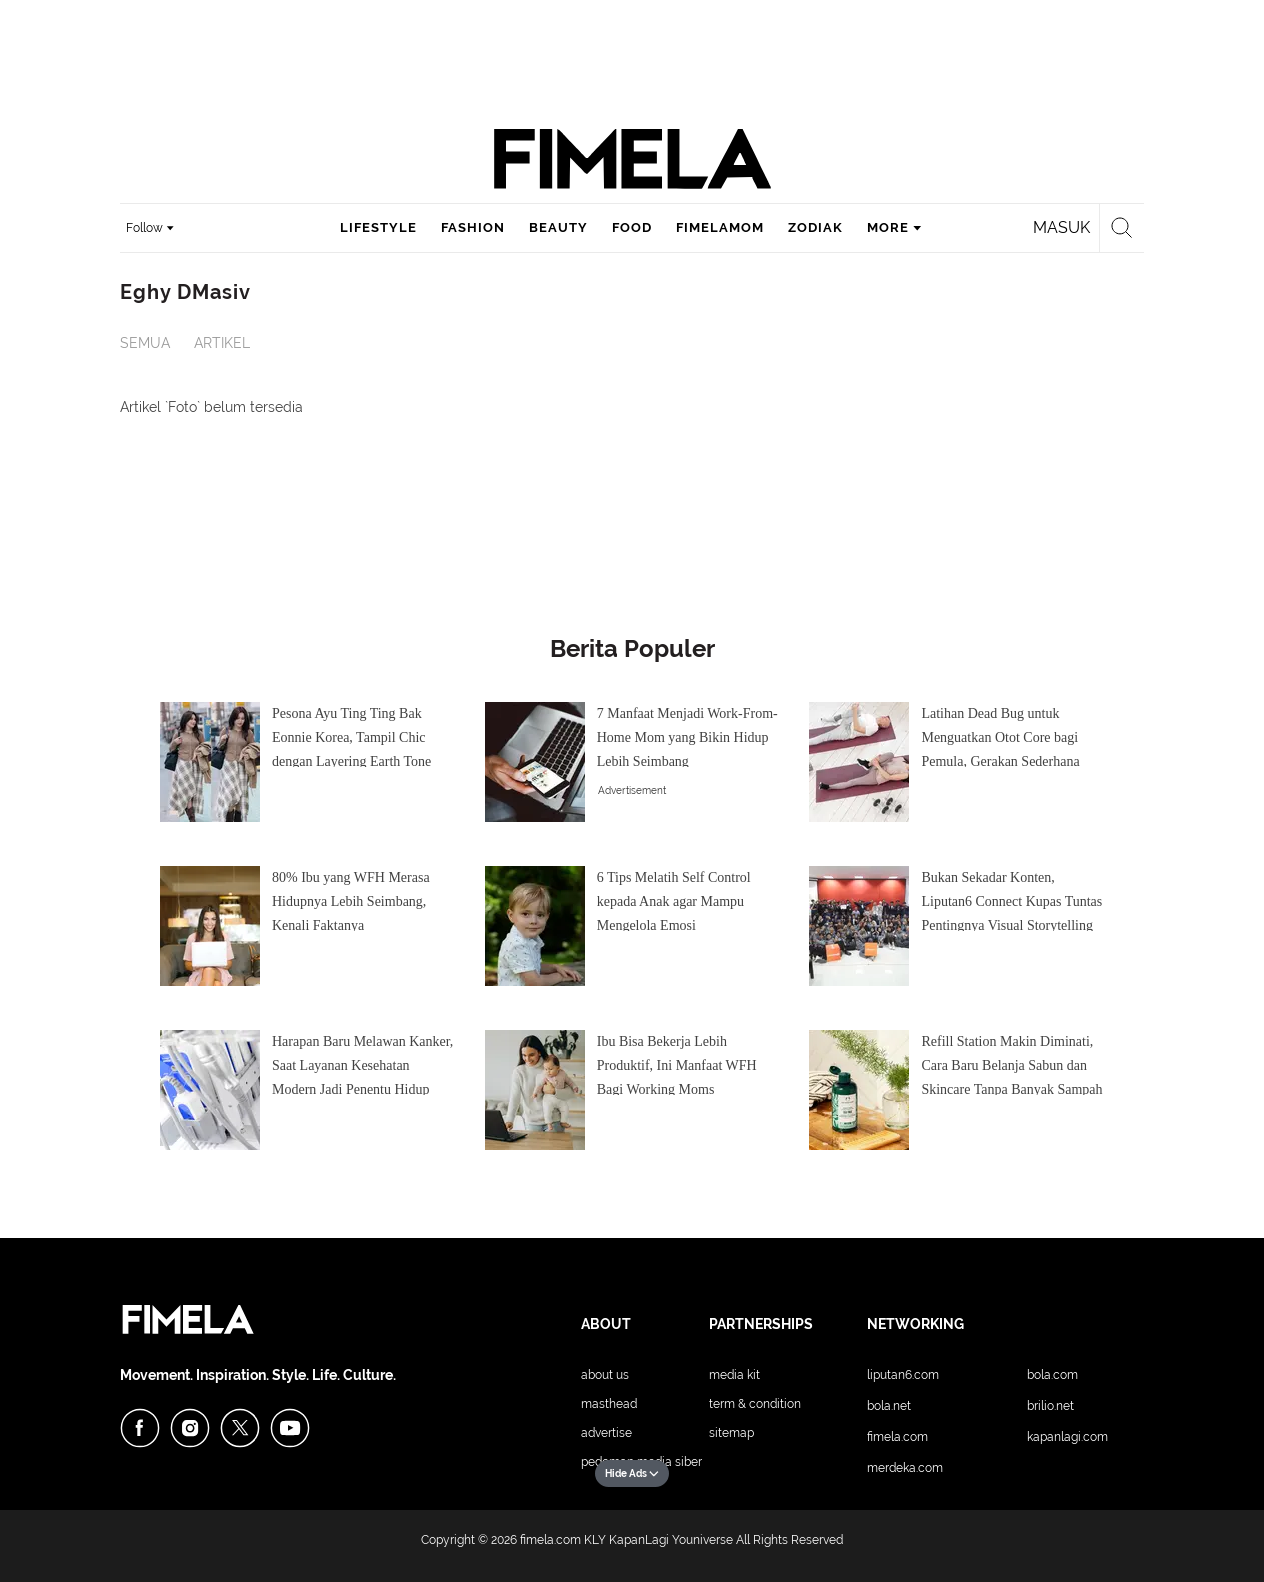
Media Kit (734, 1375)
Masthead (609, 1404)
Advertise (606, 1433)
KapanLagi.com (1067, 1437)
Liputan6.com (903, 1375)
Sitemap (731, 1433)
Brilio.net (1050, 1406)
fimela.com (550, 1540)
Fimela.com (897, 1437)
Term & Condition (755, 1404)
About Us (605, 1375)
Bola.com (1052, 1375)
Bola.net (889, 1406)
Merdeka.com (905, 1468)
